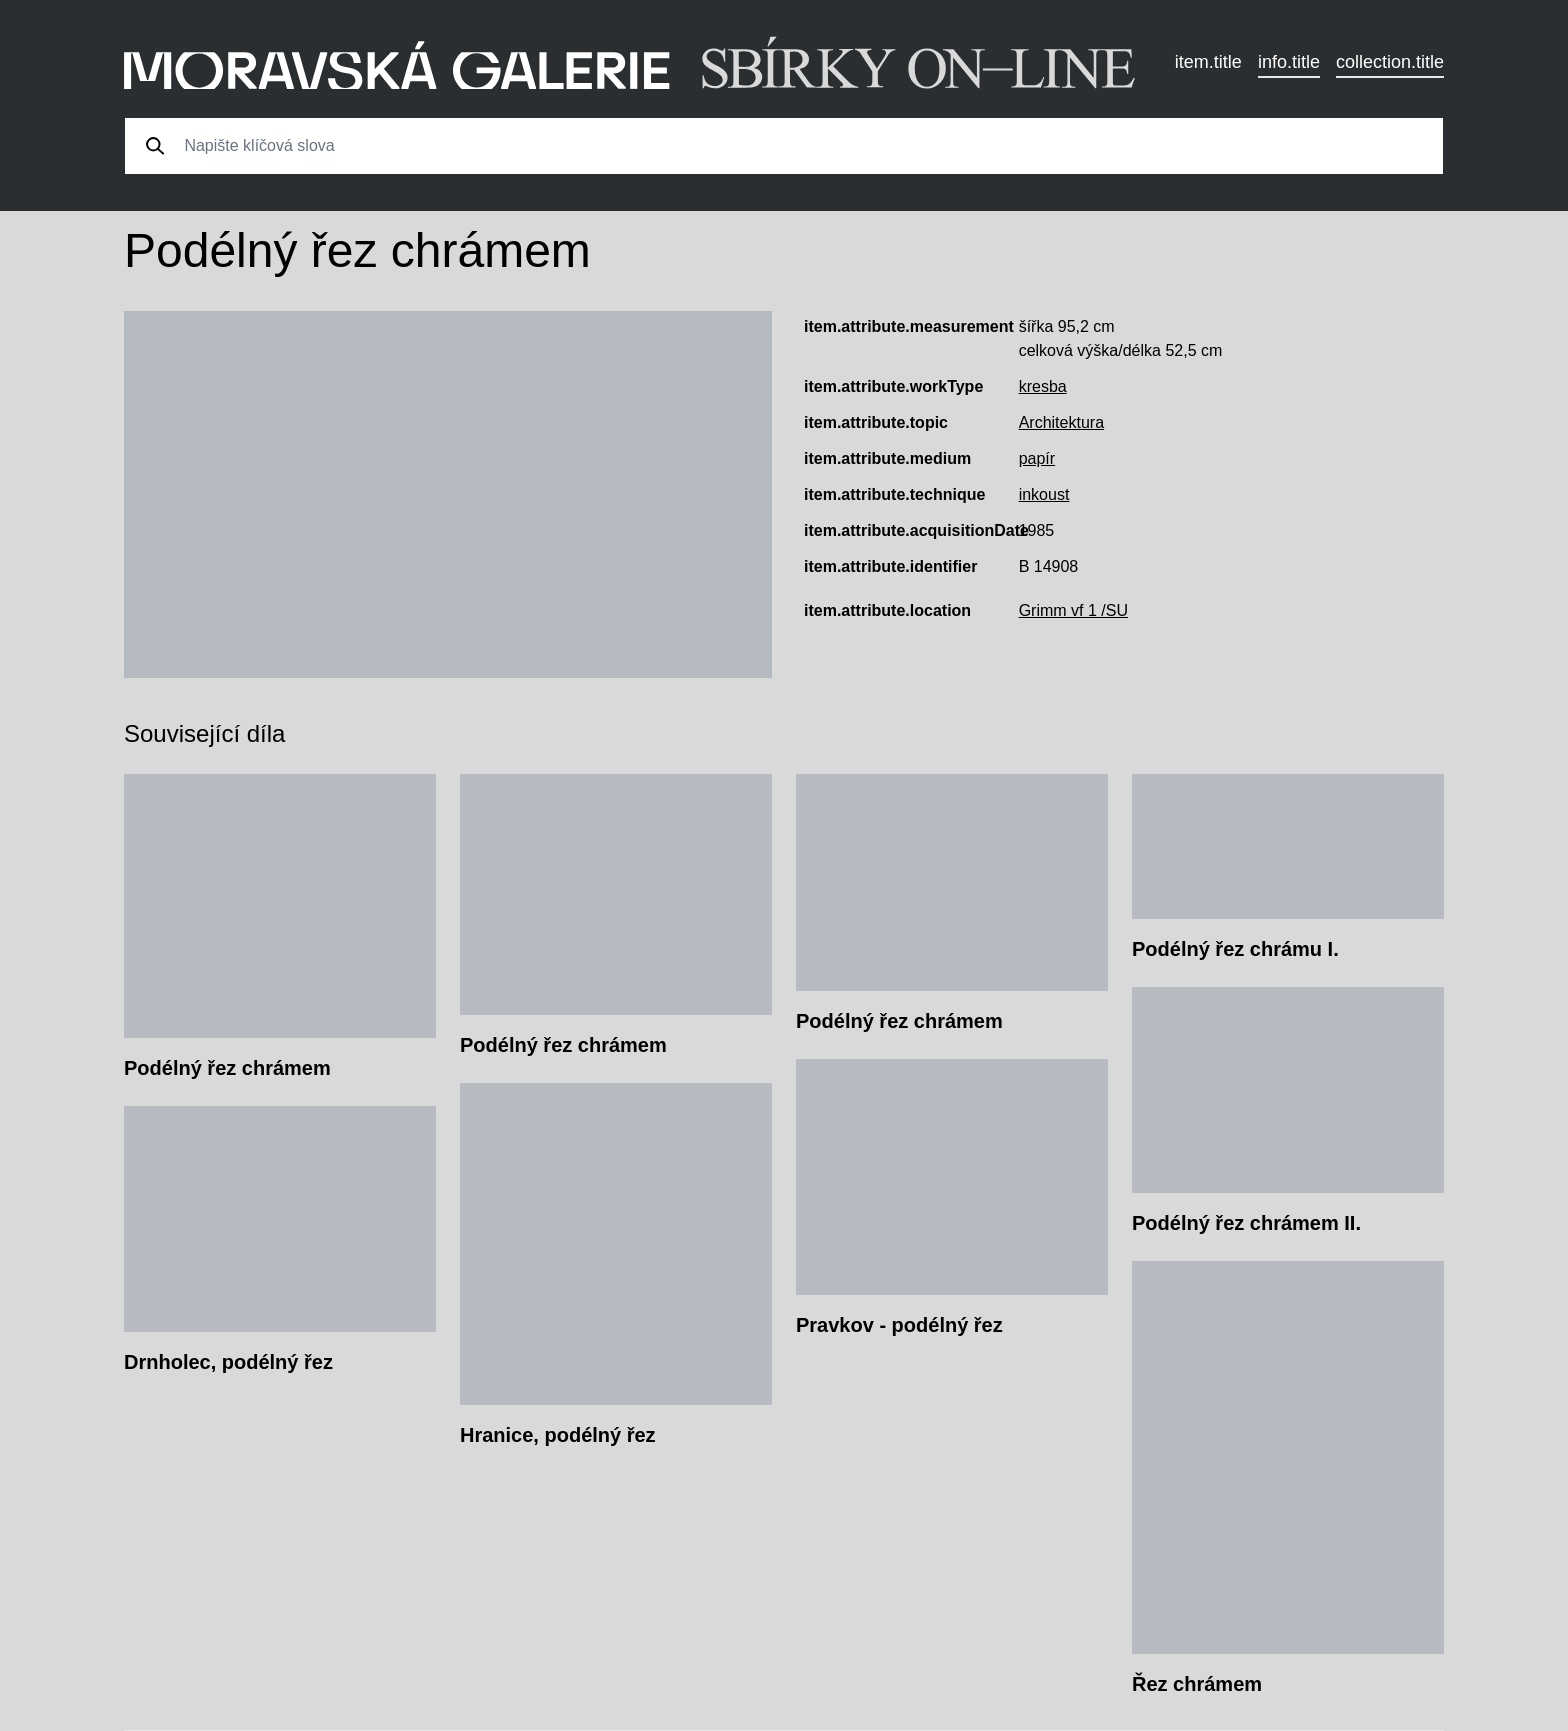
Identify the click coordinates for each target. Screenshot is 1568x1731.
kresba (1043, 386)
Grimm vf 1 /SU (1073, 610)
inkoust (1044, 494)
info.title (1289, 62)
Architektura (1061, 422)
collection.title (1390, 62)
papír (1037, 458)
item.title (1208, 62)
